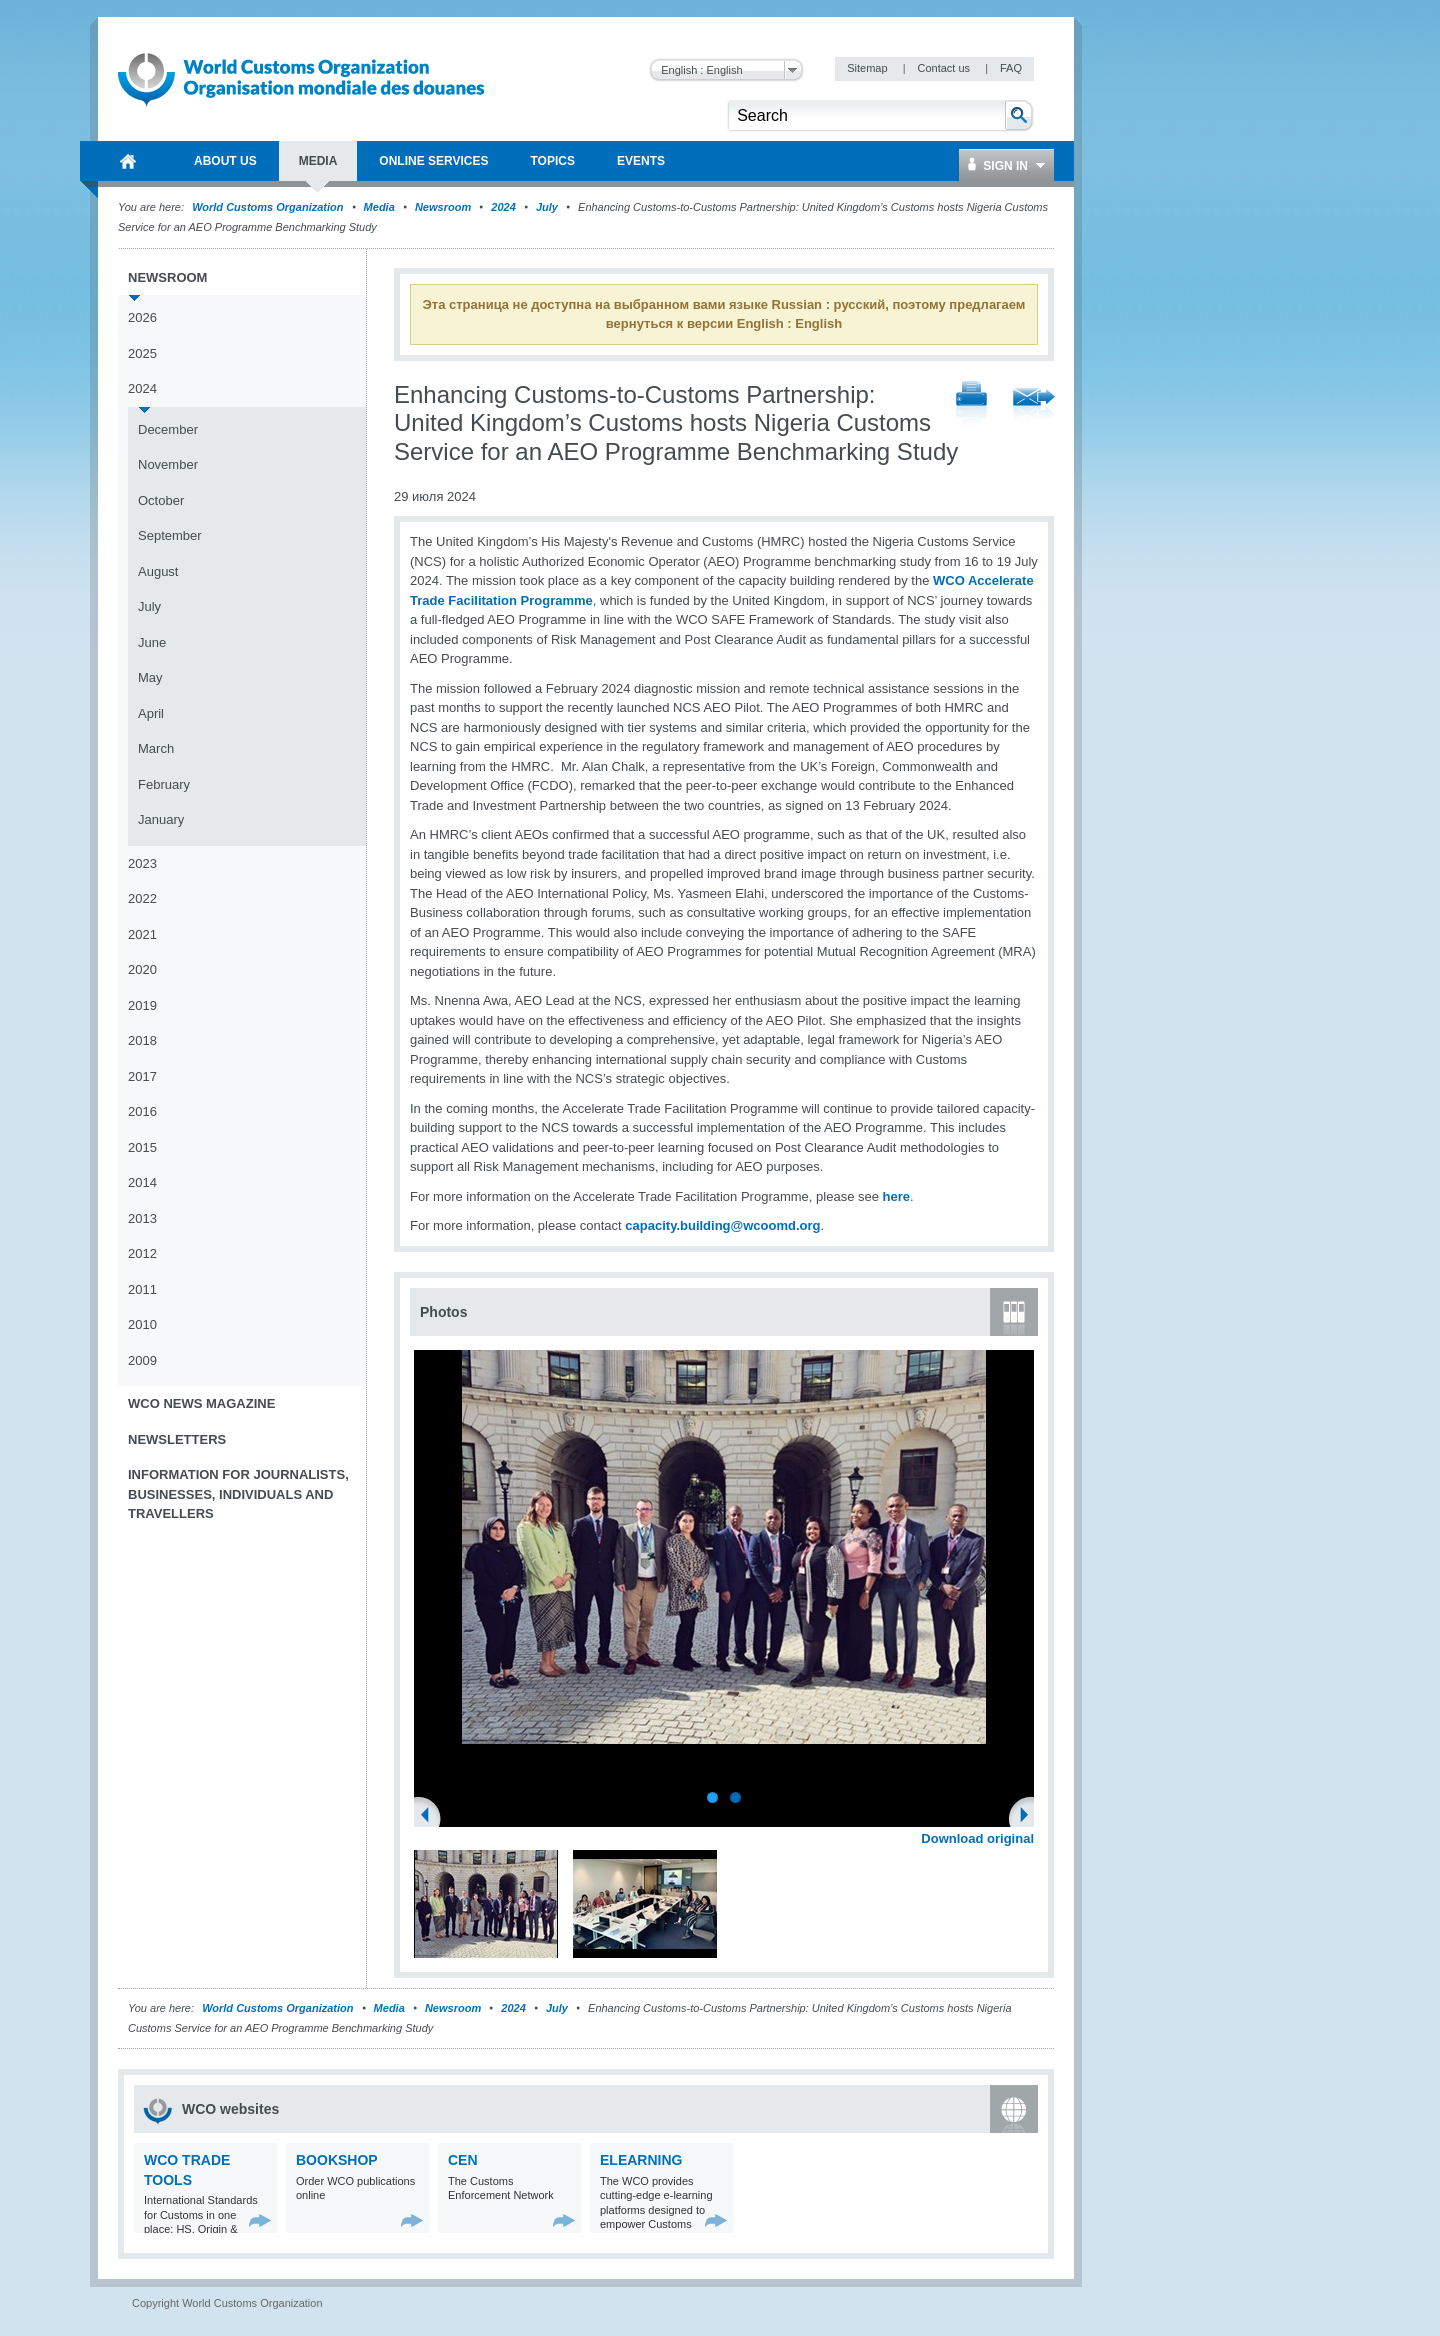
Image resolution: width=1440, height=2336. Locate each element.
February (164, 784)
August (158, 571)
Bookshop (337, 2160)
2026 (142, 317)
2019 (142, 1005)
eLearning (641, 2160)
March (156, 748)
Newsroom (443, 207)
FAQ (1011, 68)
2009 (142, 1360)
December (168, 429)
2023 (142, 863)
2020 (142, 969)
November (168, 464)
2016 (142, 1111)
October (161, 500)
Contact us (945, 68)
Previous (431, 1817)
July (547, 207)
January (161, 819)
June (152, 642)
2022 (142, 898)
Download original (977, 1838)
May (150, 677)
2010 (142, 1324)
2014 (142, 1182)
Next (1030, 1817)
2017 (142, 1076)
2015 (142, 1147)
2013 (142, 1218)
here (896, 1196)
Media (379, 207)
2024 (503, 207)
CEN (463, 2160)
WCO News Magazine (201, 1403)
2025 (142, 353)
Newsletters (177, 1439)
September (170, 535)
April (151, 713)
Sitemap (868, 68)
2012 (142, 1253)
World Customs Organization (269, 207)
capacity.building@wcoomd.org (722, 1225)
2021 (142, 934)
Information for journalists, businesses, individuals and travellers (238, 1494)
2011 (142, 1289)
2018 (142, 1040)
